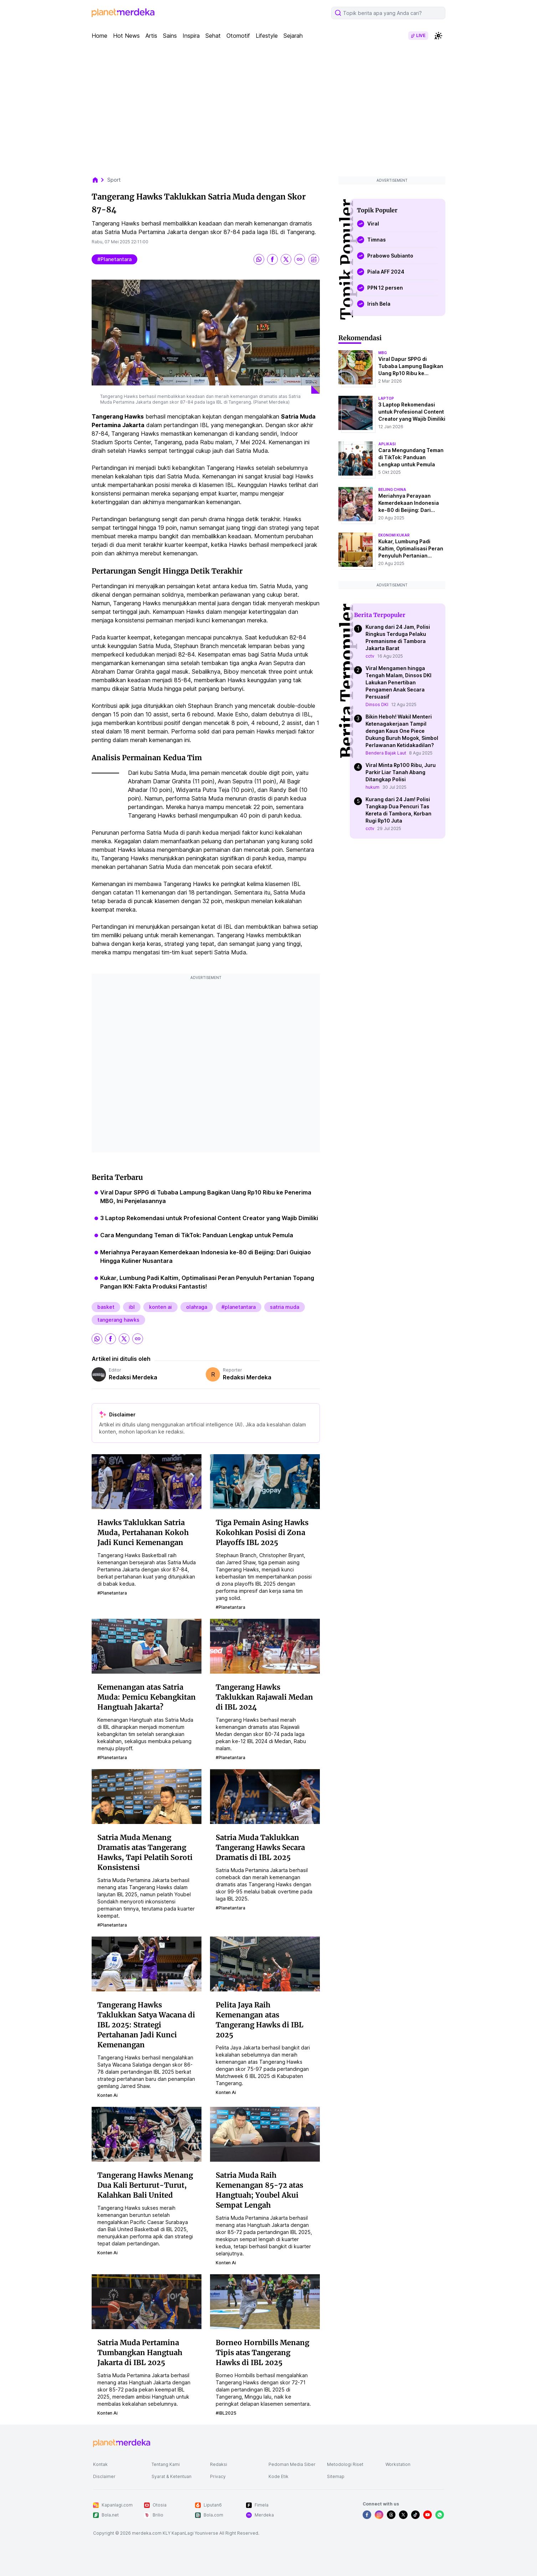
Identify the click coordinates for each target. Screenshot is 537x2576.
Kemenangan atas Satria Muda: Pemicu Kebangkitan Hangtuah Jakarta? (146, 1697)
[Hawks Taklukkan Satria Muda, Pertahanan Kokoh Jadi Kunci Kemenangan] (146, 1481)
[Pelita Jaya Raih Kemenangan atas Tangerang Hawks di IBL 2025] (265, 1963)
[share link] (299, 259)
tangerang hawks (118, 1320)
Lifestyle (267, 35)
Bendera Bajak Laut (385, 753)
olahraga (196, 1307)
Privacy (218, 2476)
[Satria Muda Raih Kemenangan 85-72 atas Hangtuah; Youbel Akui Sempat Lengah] (265, 2133)
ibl (132, 1307)
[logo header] (123, 13)
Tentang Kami (166, 2464)
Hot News (126, 35)
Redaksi (218, 2464)
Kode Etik (278, 2476)
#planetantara (114, 259)
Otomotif (238, 35)
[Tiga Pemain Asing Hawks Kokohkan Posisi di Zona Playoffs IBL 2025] (265, 1481)
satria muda (284, 1307)
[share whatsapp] (259, 259)
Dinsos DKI (376, 704)
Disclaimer (104, 2476)
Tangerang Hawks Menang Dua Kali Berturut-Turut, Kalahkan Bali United (145, 2185)
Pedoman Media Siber (292, 2464)
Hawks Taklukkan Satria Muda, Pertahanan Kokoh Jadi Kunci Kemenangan (143, 1532)
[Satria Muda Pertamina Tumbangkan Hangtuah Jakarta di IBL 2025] (146, 2301)
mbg (382, 353)
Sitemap (335, 2476)
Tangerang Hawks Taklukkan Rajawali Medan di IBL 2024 (264, 1697)
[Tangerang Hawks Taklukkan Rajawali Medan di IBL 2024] (265, 1645)
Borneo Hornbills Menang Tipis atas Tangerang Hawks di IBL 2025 (262, 2352)
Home (99, 35)
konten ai (160, 1307)
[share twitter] (286, 259)
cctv (369, 656)
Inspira (191, 35)
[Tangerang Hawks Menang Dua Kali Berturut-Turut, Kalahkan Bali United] (146, 2133)
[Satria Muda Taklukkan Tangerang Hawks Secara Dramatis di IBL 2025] (265, 1796)
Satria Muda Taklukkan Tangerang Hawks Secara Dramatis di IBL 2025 (260, 1847)
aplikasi (387, 444)
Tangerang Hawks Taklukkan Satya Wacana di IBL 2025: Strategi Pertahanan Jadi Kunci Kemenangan (146, 2024)
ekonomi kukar (394, 535)
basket (105, 1307)
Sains (170, 35)
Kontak (100, 2464)
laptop (386, 398)
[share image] (314, 259)
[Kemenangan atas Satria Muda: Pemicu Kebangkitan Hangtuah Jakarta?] (146, 1645)
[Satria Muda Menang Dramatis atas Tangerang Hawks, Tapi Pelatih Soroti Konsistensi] (146, 1796)
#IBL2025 (226, 2413)
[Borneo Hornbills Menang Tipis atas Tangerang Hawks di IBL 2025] (265, 2301)
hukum (372, 787)
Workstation (397, 2464)
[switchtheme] (438, 35)
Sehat (213, 35)
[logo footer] (121, 2443)
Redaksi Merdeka (133, 1377)
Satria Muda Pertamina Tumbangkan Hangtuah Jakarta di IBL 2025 (139, 2352)
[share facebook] (272, 259)
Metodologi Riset (345, 2464)
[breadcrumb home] (99, 179)
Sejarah (293, 35)
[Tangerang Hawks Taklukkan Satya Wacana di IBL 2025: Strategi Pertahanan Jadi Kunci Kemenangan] (146, 1963)
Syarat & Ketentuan (171, 2476)
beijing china (392, 489)
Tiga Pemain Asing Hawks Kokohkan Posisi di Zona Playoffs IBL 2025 (262, 1532)
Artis (151, 35)
